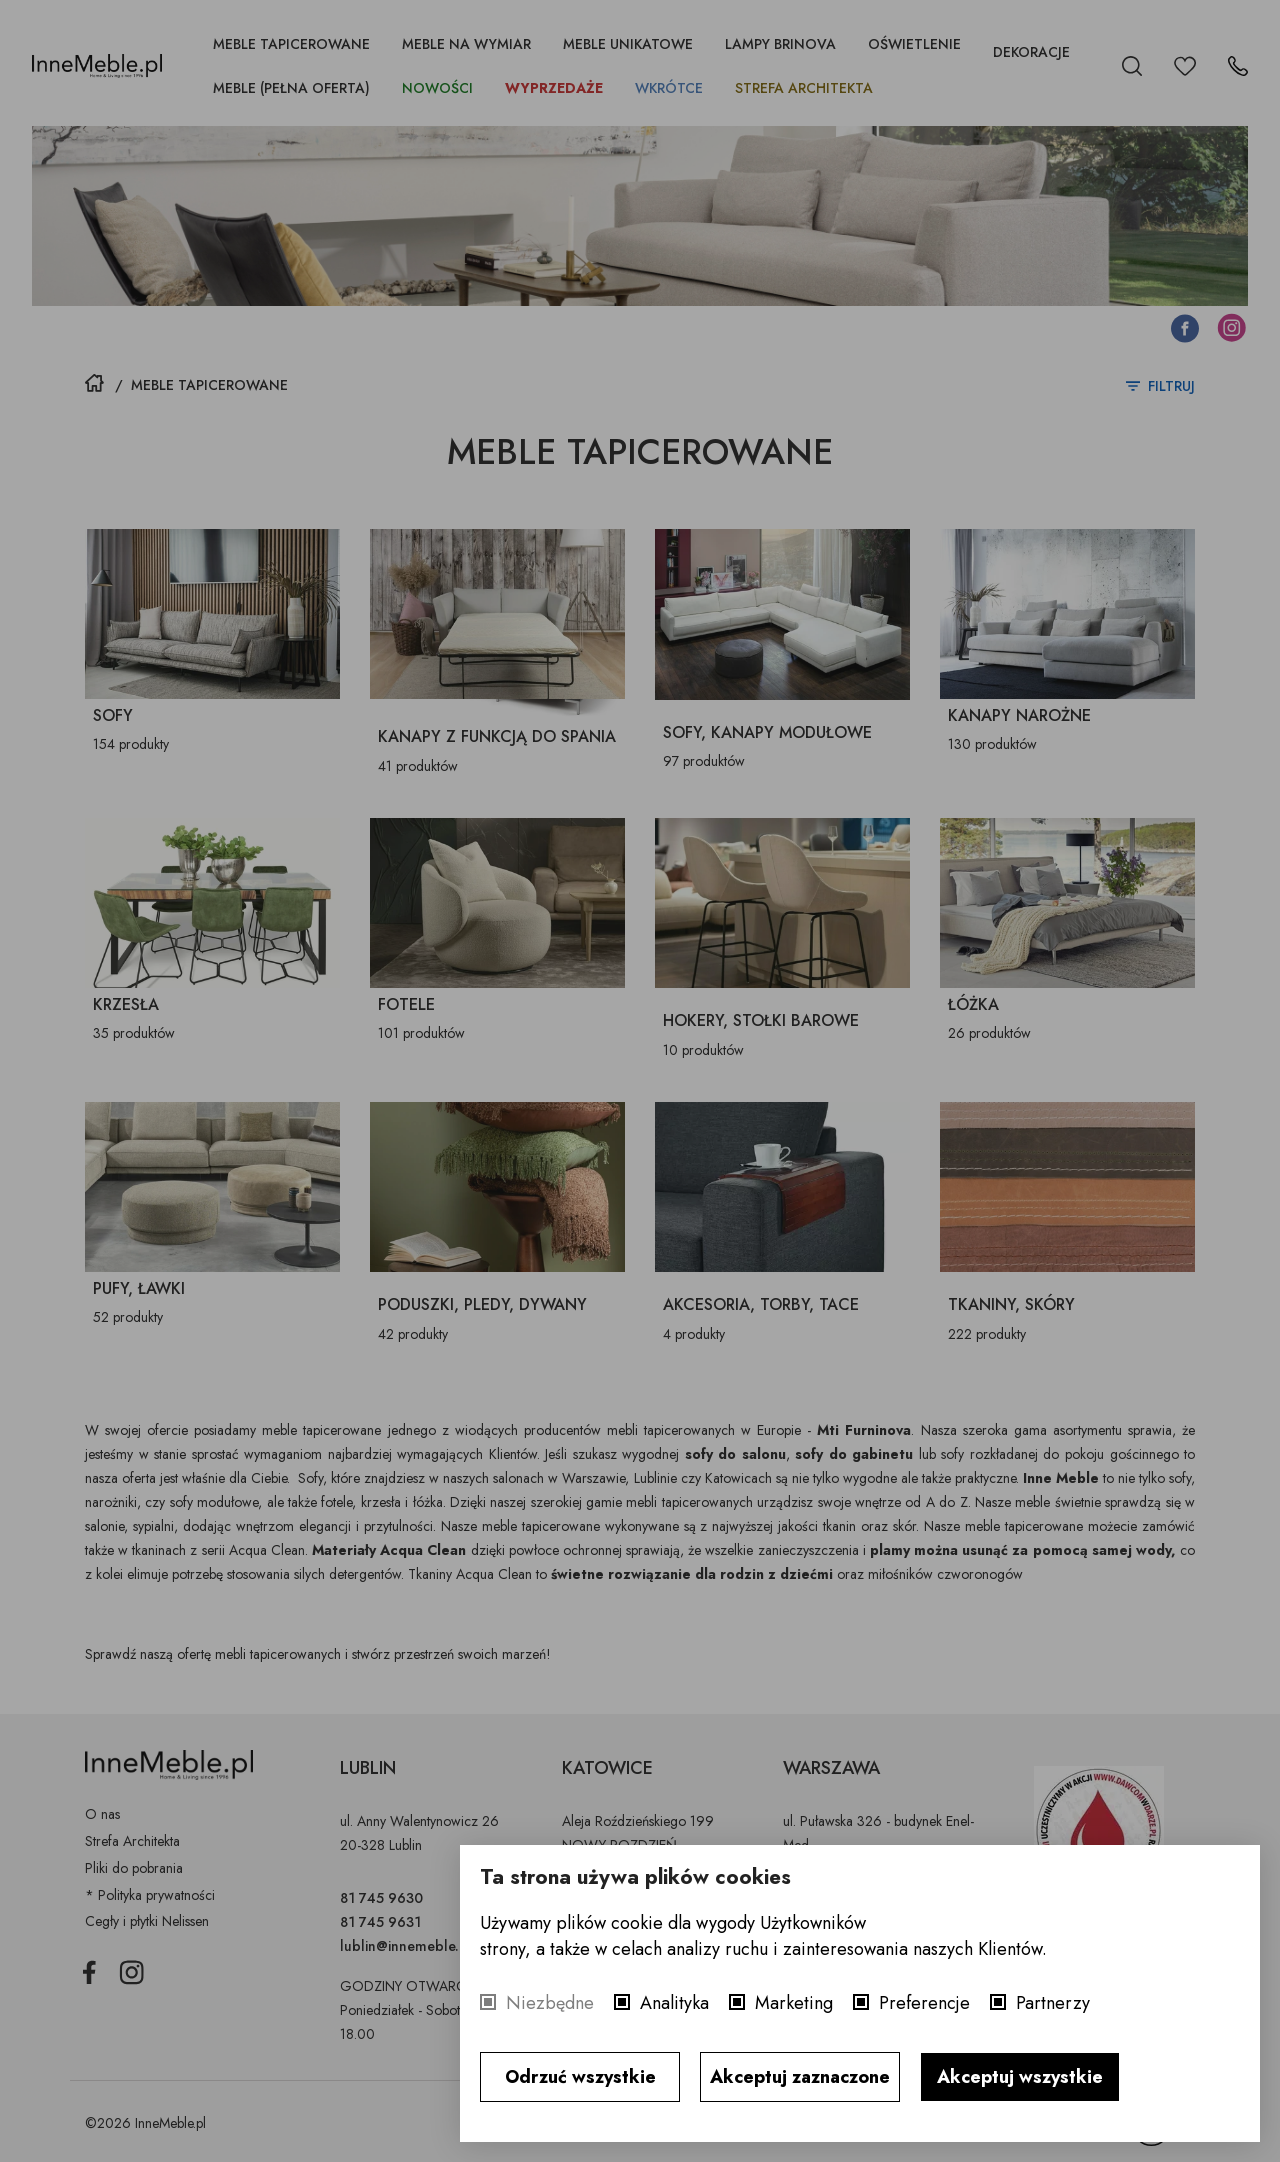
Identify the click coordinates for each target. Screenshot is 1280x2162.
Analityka (674, 2003)
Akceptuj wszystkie (1020, 2077)
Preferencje (924, 2003)
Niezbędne (550, 2003)
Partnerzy (1053, 2003)
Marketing (794, 2003)
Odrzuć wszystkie (580, 2077)
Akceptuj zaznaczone (800, 2077)
